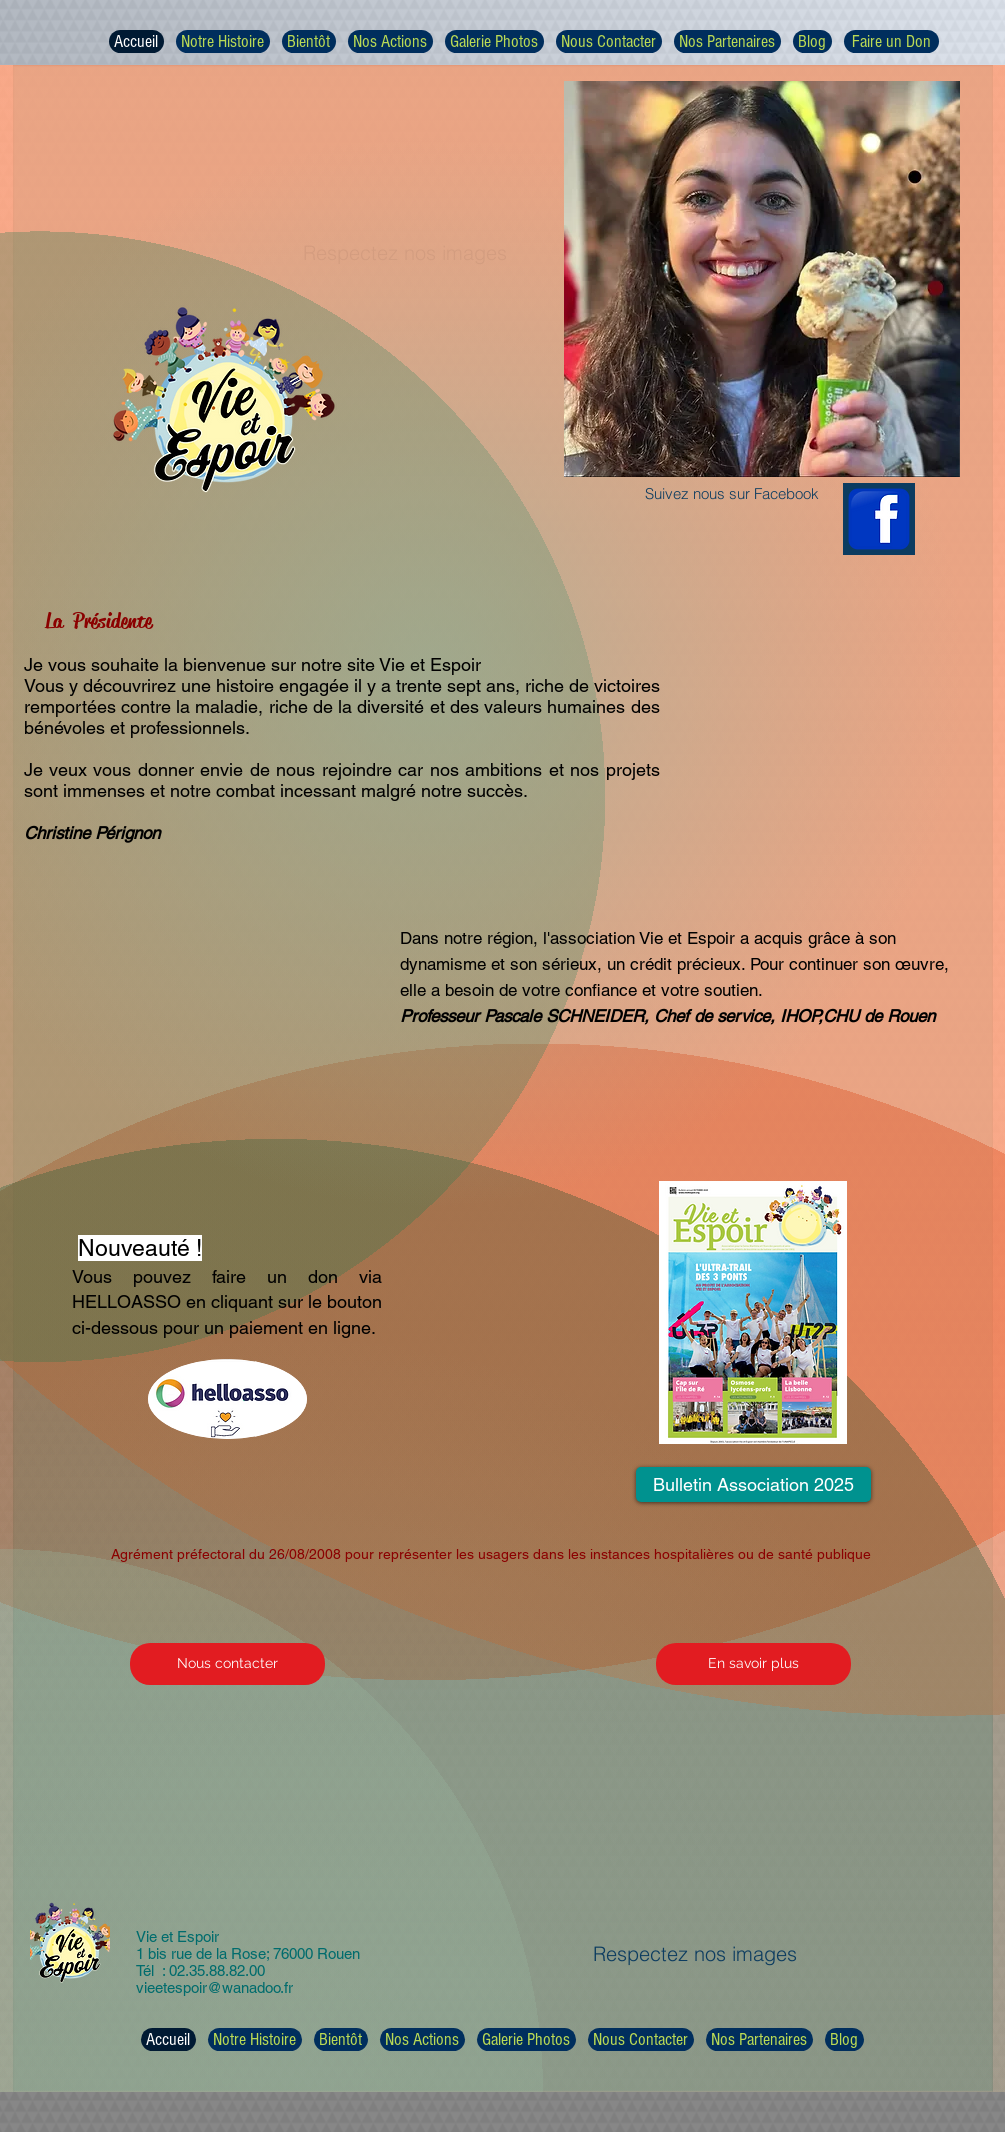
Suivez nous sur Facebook (732, 493)
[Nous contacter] (227, 1664)
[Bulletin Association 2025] (753, 1484)
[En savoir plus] (753, 1664)
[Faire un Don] (891, 41)
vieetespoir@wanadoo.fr (214, 1987)
